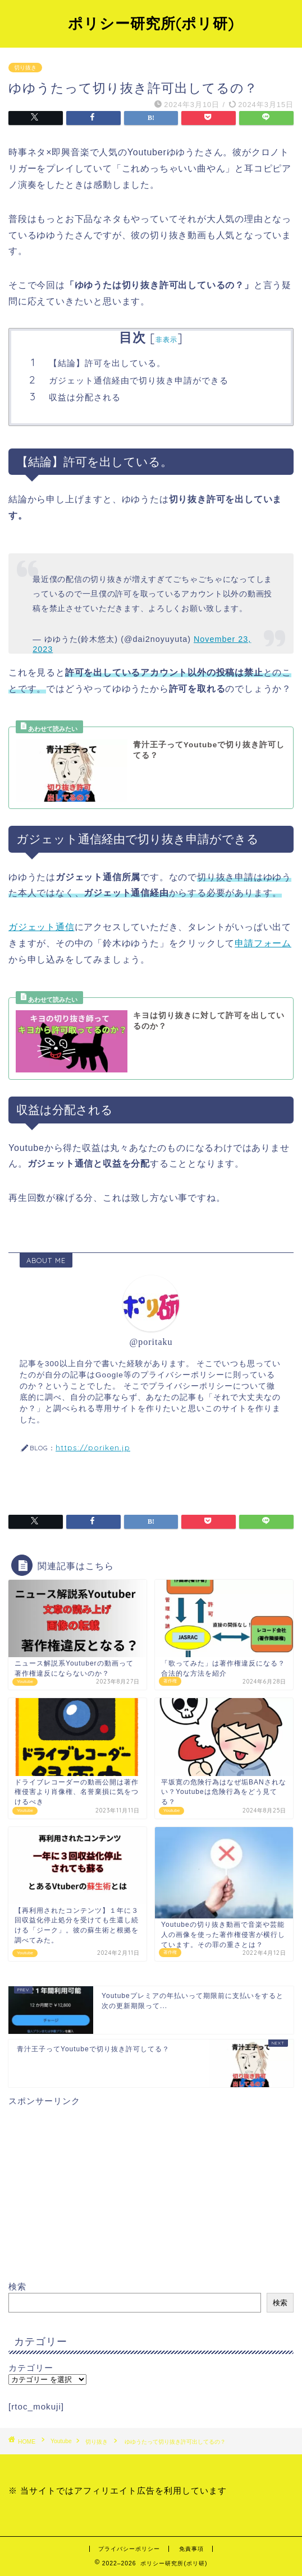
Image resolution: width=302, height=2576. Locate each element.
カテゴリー (30, 2367)
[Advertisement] (151, 2185)
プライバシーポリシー (129, 2549)
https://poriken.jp (93, 1447)
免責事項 (191, 2549)
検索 (17, 2286)
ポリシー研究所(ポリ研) (151, 23)
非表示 (166, 339)
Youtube (61, 2442)
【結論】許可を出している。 (107, 363)
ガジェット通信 (41, 927)
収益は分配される (85, 397)
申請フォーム (263, 943)
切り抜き (25, 67)
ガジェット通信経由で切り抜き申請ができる (138, 380)
